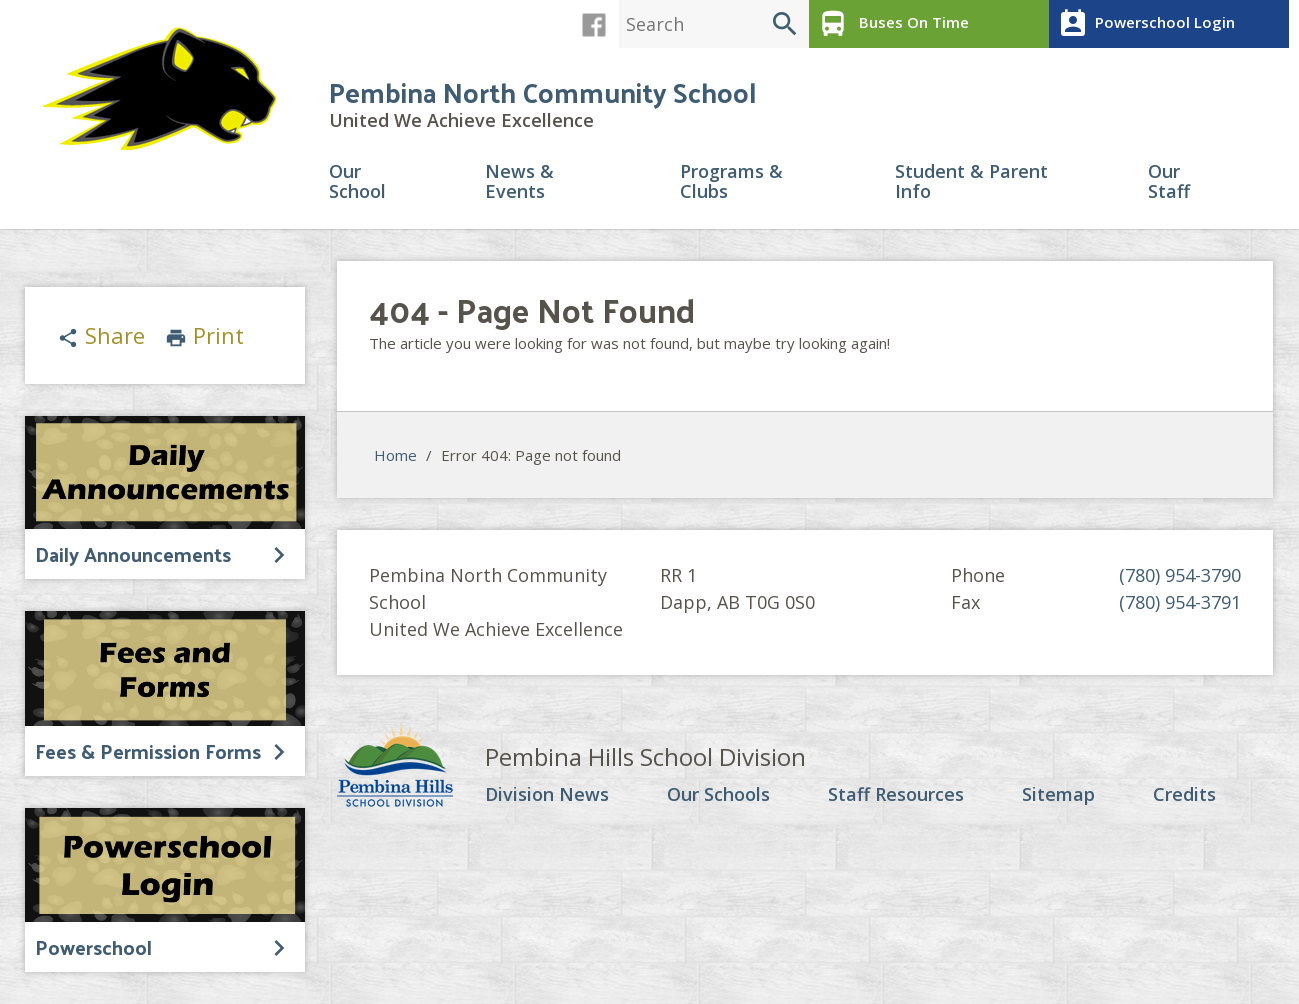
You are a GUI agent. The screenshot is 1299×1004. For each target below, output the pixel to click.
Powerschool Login (1144, 24)
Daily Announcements (133, 554)
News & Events (519, 182)
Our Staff (1169, 182)
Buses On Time (891, 24)
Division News (547, 795)
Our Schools (718, 795)
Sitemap (1058, 795)
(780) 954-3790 (1180, 575)
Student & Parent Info (971, 182)
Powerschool (93, 947)
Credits (1184, 795)
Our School (357, 182)
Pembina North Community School (542, 91)
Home (395, 455)
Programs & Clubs (731, 182)
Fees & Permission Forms (148, 751)
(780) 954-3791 (1180, 602)
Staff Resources (896, 795)
